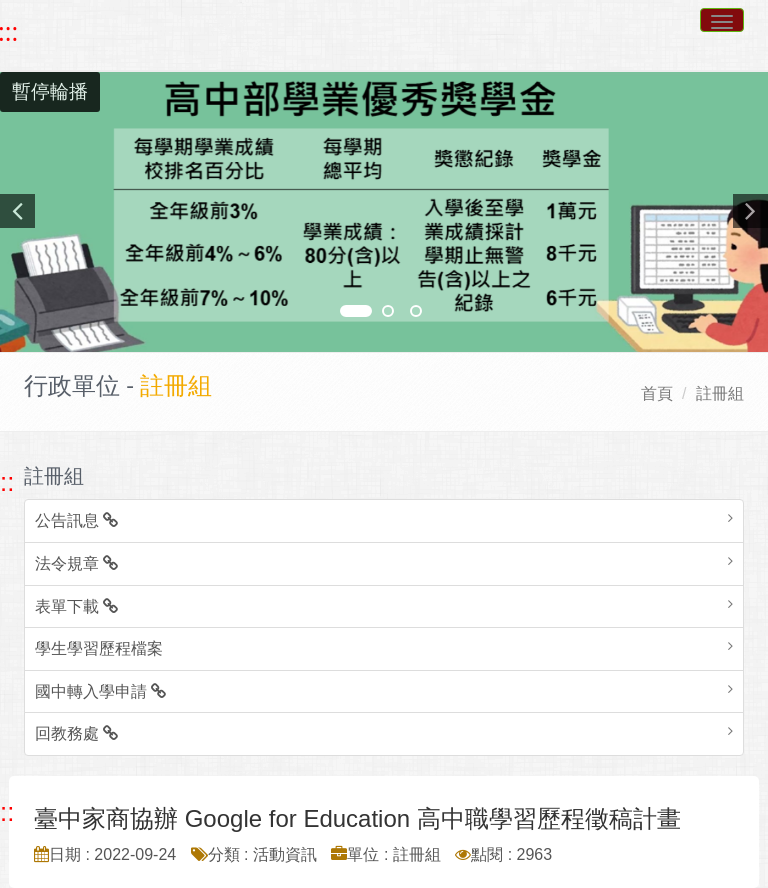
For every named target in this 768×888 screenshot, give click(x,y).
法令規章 (76, 563)
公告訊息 (76, 520)
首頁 (657, 393)
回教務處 (76, 733)
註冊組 (720, 393)
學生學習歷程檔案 (99, 648)
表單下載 (76, 606)
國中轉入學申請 (100, 691)
